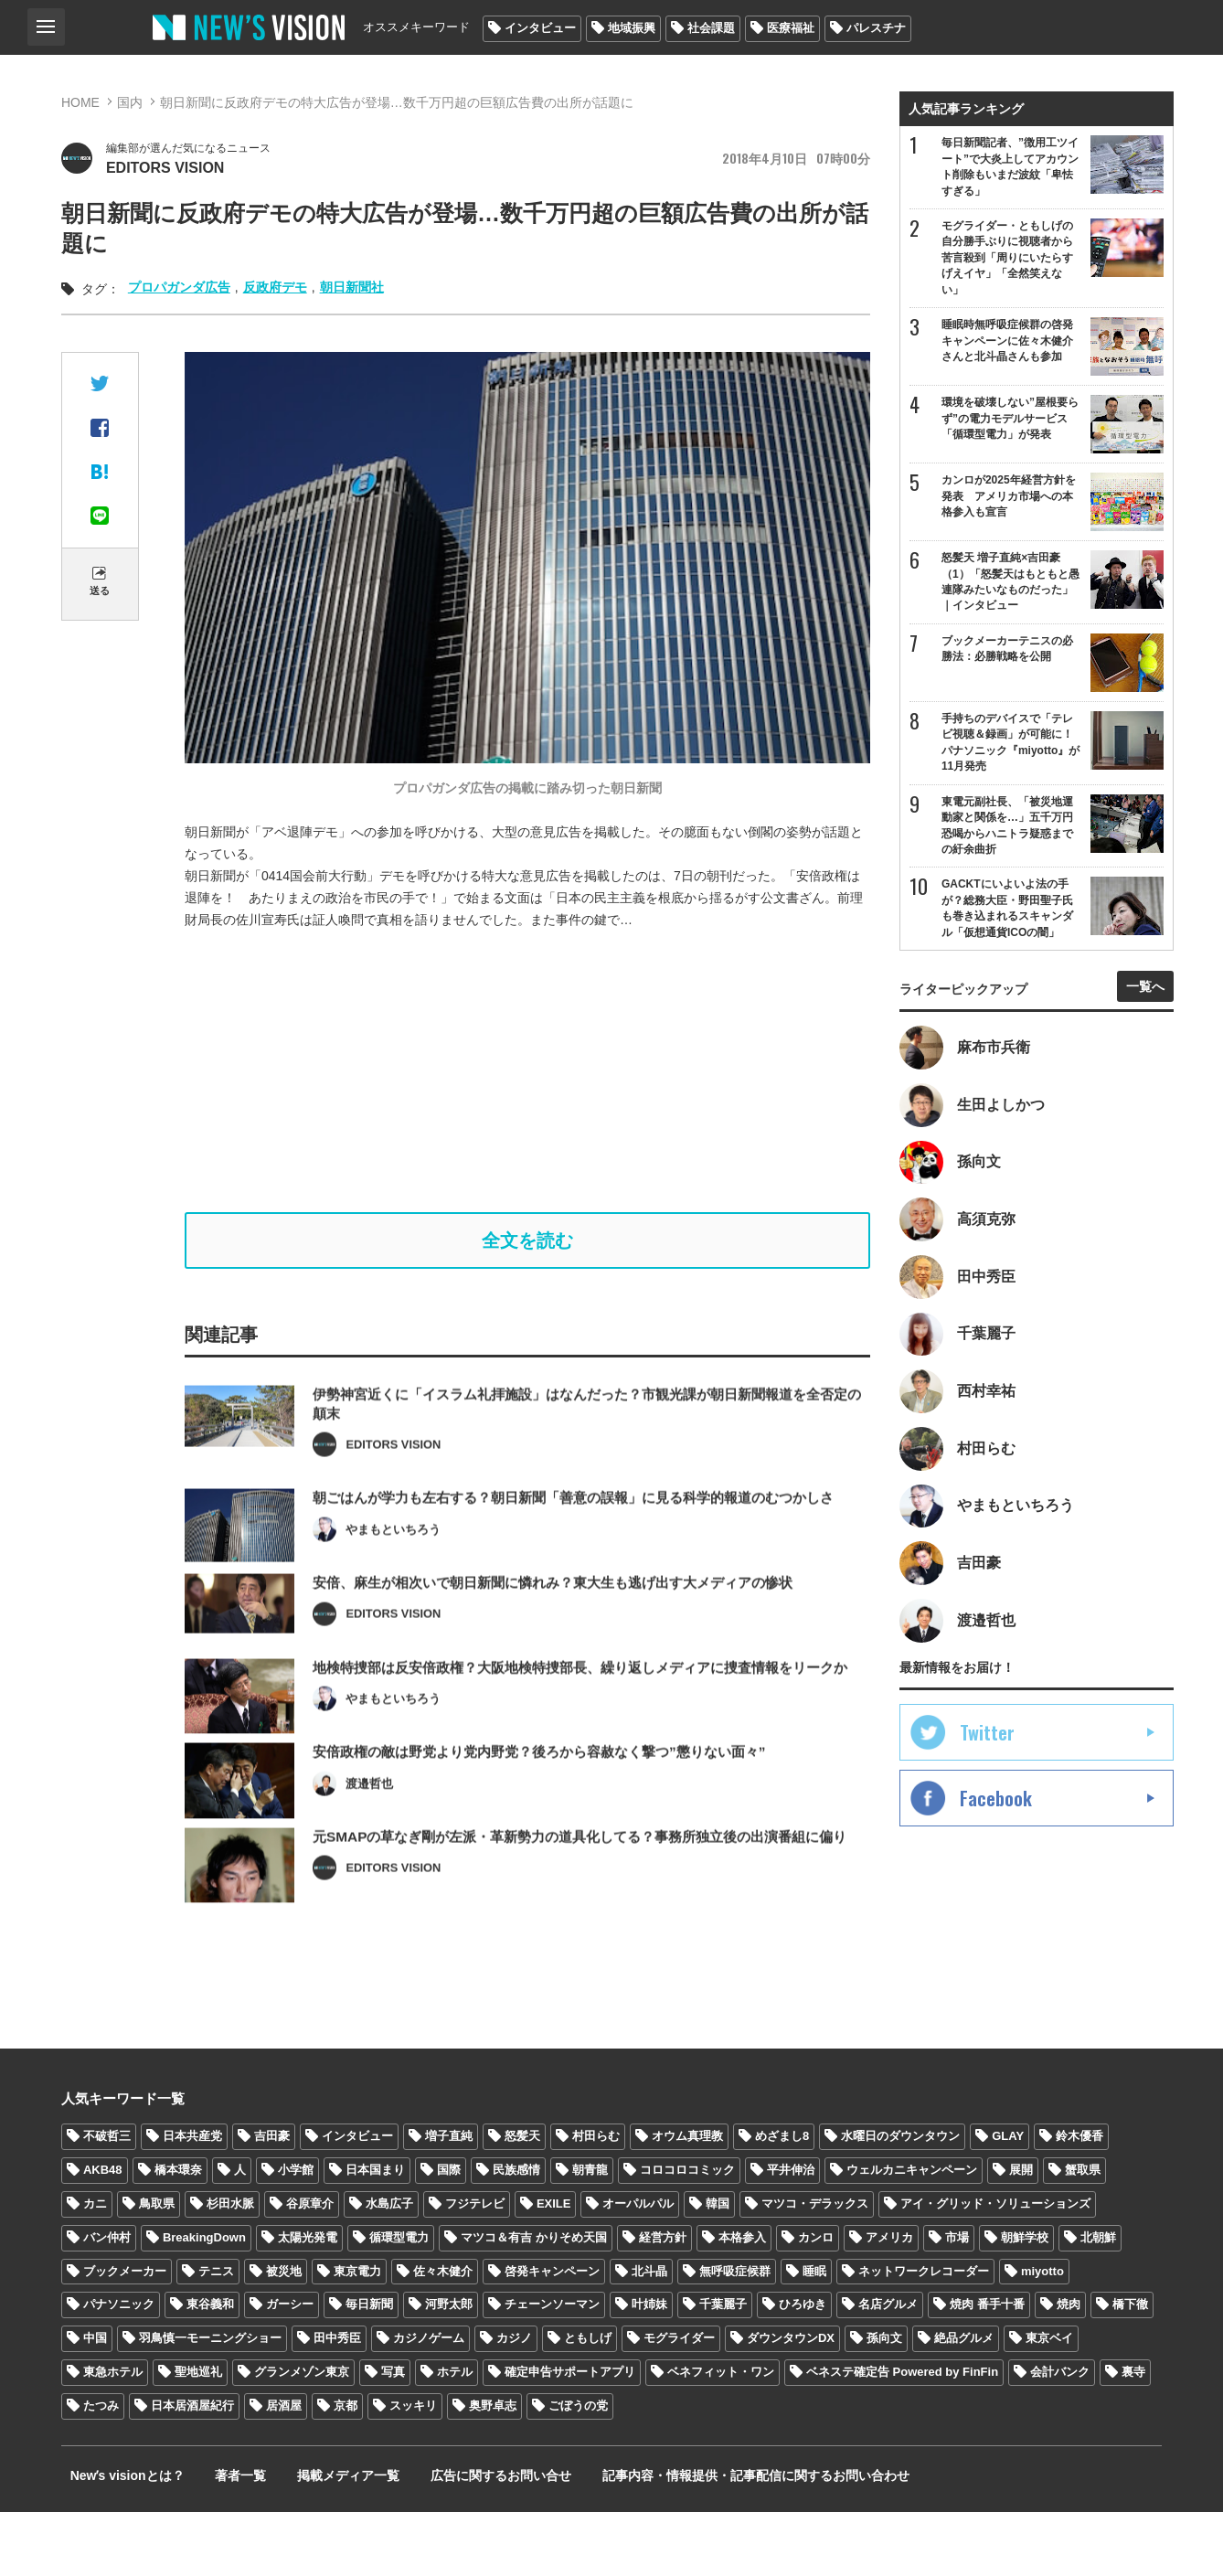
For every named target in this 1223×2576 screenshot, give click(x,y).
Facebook (996, 1838)
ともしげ (588, 2402)
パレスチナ (876, 28)
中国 (95, 2402)
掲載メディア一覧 (316, 2539)
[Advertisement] (541, 1074)
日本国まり (375, 2234)
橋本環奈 (178, 2234)
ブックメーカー (124, 2334)
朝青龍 (590, 2234)
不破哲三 (107, 2200)
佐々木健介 (443, 2334)
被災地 (284, 2334)
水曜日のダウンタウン (900, 2200)
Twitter (987, 1772)
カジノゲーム (428, 2402)
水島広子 (389, 2267)
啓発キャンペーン (552, 2334)
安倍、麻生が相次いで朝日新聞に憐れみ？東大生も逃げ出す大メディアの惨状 (568, 1630)
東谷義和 (210, 2368)
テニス (216, 2334)
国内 (130, 102)
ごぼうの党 (578, 2469)
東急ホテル (113, 2436)
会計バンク (1060, 2436)
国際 (449, 2234)
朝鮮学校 (1024, 2300)
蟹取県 (1083, 2234)
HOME (80, 102)
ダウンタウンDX (791, 2402)
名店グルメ (888, 2368)
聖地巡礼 (198, 2436)
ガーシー (290, 2368)
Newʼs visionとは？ (118, 2539)
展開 (1021, 2234)
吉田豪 (272, 2200)
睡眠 (814, 2334)
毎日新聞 (369, 2368)
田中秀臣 (337, 2402)
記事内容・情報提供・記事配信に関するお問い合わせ (700, 2539)
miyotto (1042, 2334)
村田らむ (596, 2200)
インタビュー (540, 28)
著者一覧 (220, 2539)
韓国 (717, 2267)
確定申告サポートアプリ (570, 2436)
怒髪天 (522, 2200)
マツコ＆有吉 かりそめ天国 (534, 2300)
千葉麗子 (723, 2368)
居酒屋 (284, 2469)
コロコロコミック (687, 2234)
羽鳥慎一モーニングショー (210, 2402)
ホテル (455, 2436)
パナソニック (118, 2368)
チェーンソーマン (552, 2368)
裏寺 (1133, 2436)
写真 (393, 2436)
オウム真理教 (687, 2200)
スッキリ (413, 2469)
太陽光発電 (307, 2300)
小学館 (296, 2234)
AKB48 (102, 2234)
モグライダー (679, 2402)
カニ (95, 2267)
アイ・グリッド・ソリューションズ (995, 2267)
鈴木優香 (1079, 2200)
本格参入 (742, 2300)
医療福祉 (790, 28)
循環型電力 (399, 2300)
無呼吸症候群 (735, 2334)
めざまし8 (782, 2200)
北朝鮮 (1098, 2300)
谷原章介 (310, 2267)
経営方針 (662, 2300)
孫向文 (884, 2402)
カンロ (816, 2300)
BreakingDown (204, 2300)
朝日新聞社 (352, 289)
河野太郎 (449, 2368)
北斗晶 (649, 2334)
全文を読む (527, 1246)
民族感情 (516, 2234)
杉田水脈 (230, 2267)
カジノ (514, 2402)
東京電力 (357, 2334)
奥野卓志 (492, 2469)
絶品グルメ (964, 2402)
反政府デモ (275, 289)
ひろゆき (802, 2368)
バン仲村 (107, 2300)
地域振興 (631, 28)
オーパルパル (638, 2267)
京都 (345, 2469)
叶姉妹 (649, 2368)
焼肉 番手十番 (987, 2368)
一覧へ (1145, 1003)
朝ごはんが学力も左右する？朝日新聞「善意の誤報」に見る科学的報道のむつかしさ (590, 1543)
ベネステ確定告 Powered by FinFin (902, 2436)
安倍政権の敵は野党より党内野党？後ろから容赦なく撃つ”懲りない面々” (554, 1825)
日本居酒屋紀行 (192, 2469)
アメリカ (889, 2300)
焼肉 (1068, 2368)
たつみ (101, 2469)
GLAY (1008, 2200)
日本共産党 (192, 2200)
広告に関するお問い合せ (457, 2539)
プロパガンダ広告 (179, 289)
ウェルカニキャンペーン (911, 2234)
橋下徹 (1130, 2368)
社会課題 (711, 28)
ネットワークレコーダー (923, 2334)
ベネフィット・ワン (720, 2436)
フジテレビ (475, 2267)
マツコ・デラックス (814, 2267)
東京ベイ (1049, 2402)
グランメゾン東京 (301, 2436)
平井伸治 (790, 2234)
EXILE (554, 2267)
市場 (957, 2300)
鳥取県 (157, 2267)
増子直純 (449, 2200)
